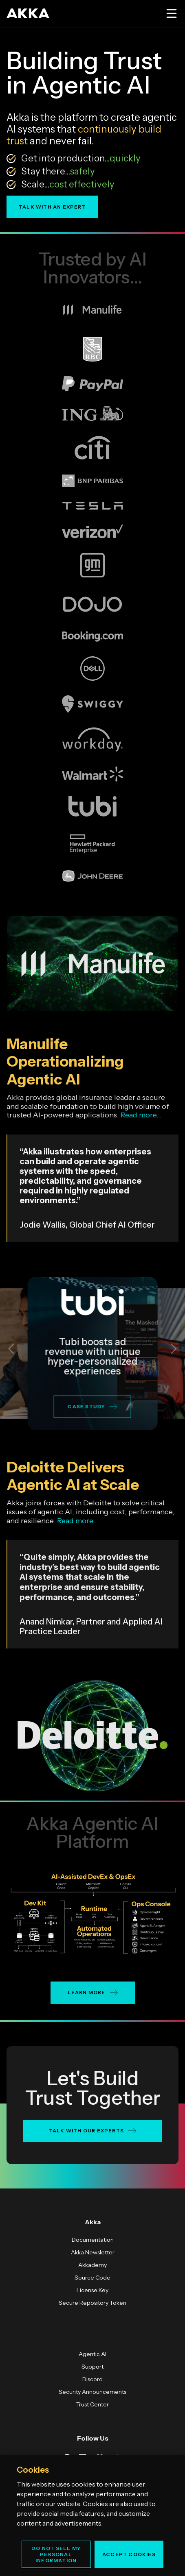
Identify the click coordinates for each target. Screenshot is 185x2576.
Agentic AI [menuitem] (92, 2354)
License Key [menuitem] (92, 2290)
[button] (11, 1349)
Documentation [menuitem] (93, 2239)
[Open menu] (171, 13)
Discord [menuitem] (92, 2379)
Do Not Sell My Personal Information (56, 2554)
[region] (92, 2515)
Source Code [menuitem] (92, 2277)
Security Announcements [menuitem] (92, 2391)
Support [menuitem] (92, 2366)
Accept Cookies (129, 2554)
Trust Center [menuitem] (92, 2404)
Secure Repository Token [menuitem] (92, 2302)
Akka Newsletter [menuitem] (93, 2252)
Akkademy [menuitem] (92, 2265)
